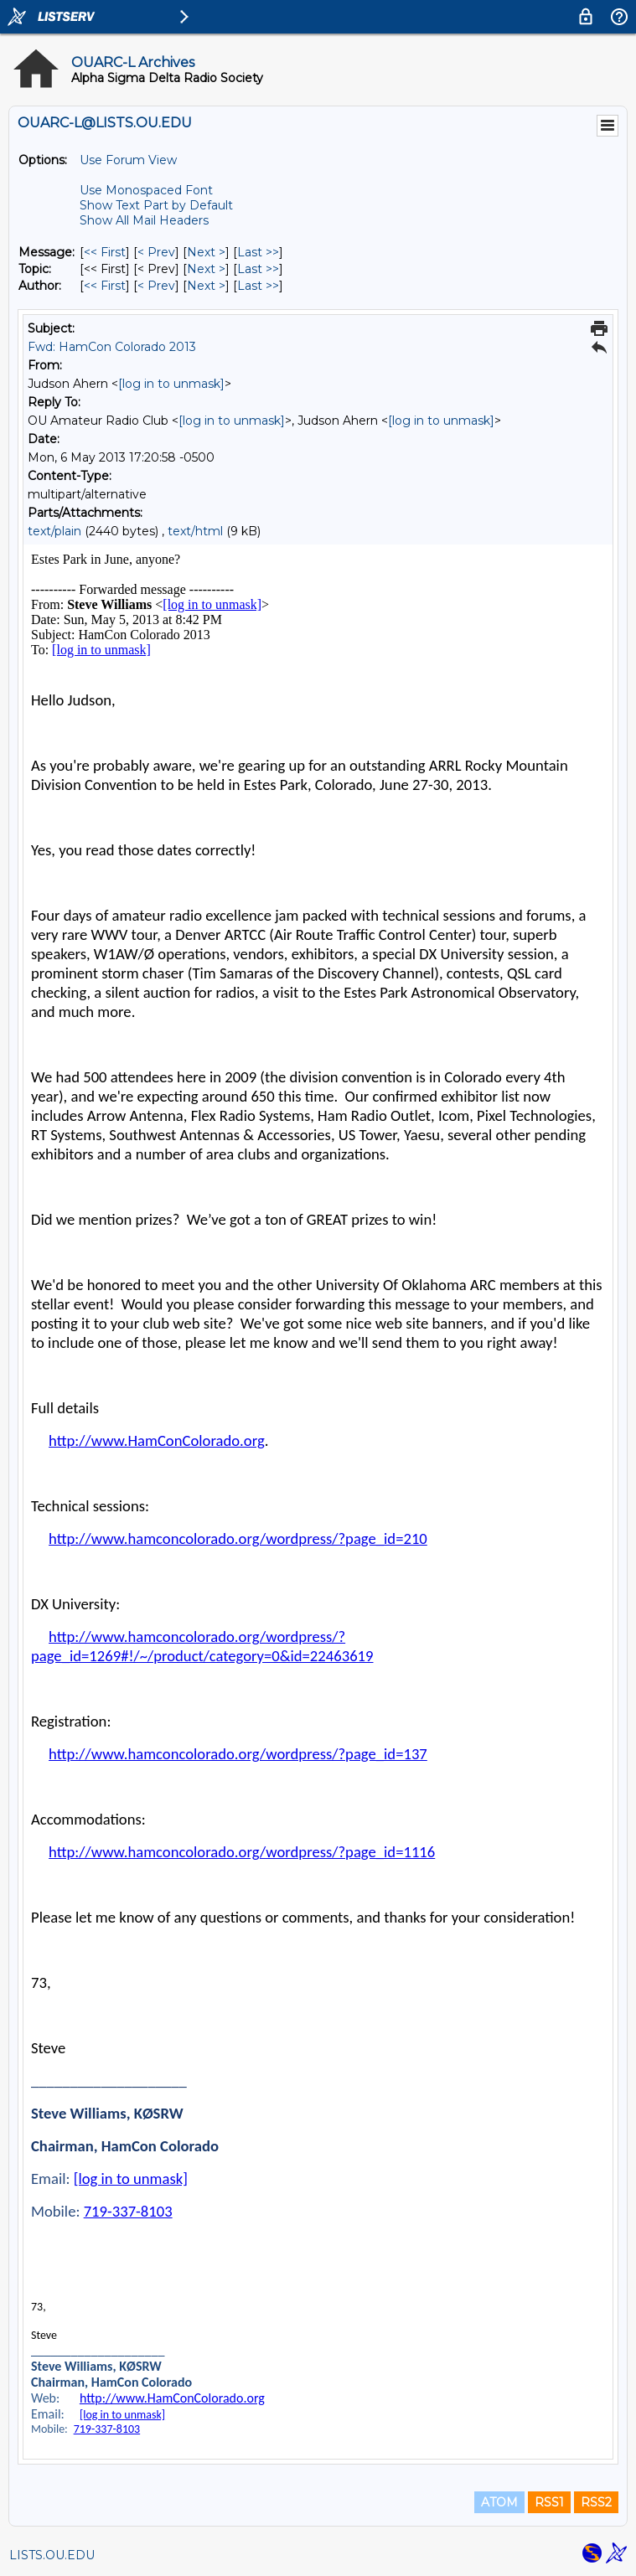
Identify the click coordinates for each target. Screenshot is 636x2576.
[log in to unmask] (171, 383)
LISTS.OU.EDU (52, 2555)
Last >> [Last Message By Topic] (258, 268)
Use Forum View (128, 160)
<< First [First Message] (105, 252)
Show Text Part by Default (156, 205)
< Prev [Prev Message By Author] (156, 285)
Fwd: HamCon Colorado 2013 (112, 346)
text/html (195, 531)
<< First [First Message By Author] (105, 285)
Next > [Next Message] (206, 252)
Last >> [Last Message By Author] (258, 285)
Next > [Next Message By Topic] (206, 268)
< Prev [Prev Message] (156, 252)
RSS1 (549, 2502)
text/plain (54, 531)
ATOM (499, 2502)
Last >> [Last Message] (258, 252)
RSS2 (596, 2502)
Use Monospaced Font (146, 190)
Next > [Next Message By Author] (206, 285)
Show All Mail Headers (144, 220)
